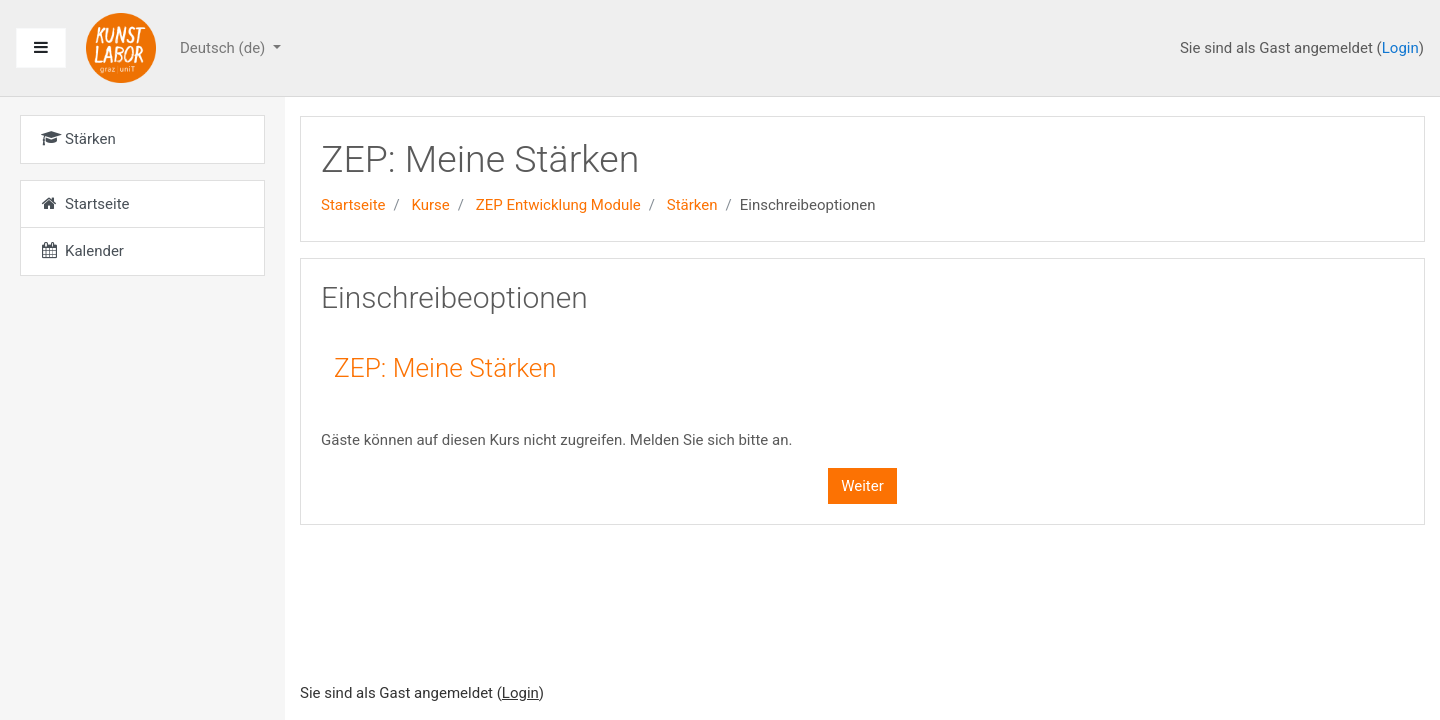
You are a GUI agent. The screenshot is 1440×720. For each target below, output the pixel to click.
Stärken (692, 205)
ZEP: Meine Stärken (445, 368)
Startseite (353, 205)
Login (1400, 48)
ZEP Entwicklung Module (558, 205)
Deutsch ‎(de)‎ (224, 48)
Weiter (862, 486)
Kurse (430, 205)
